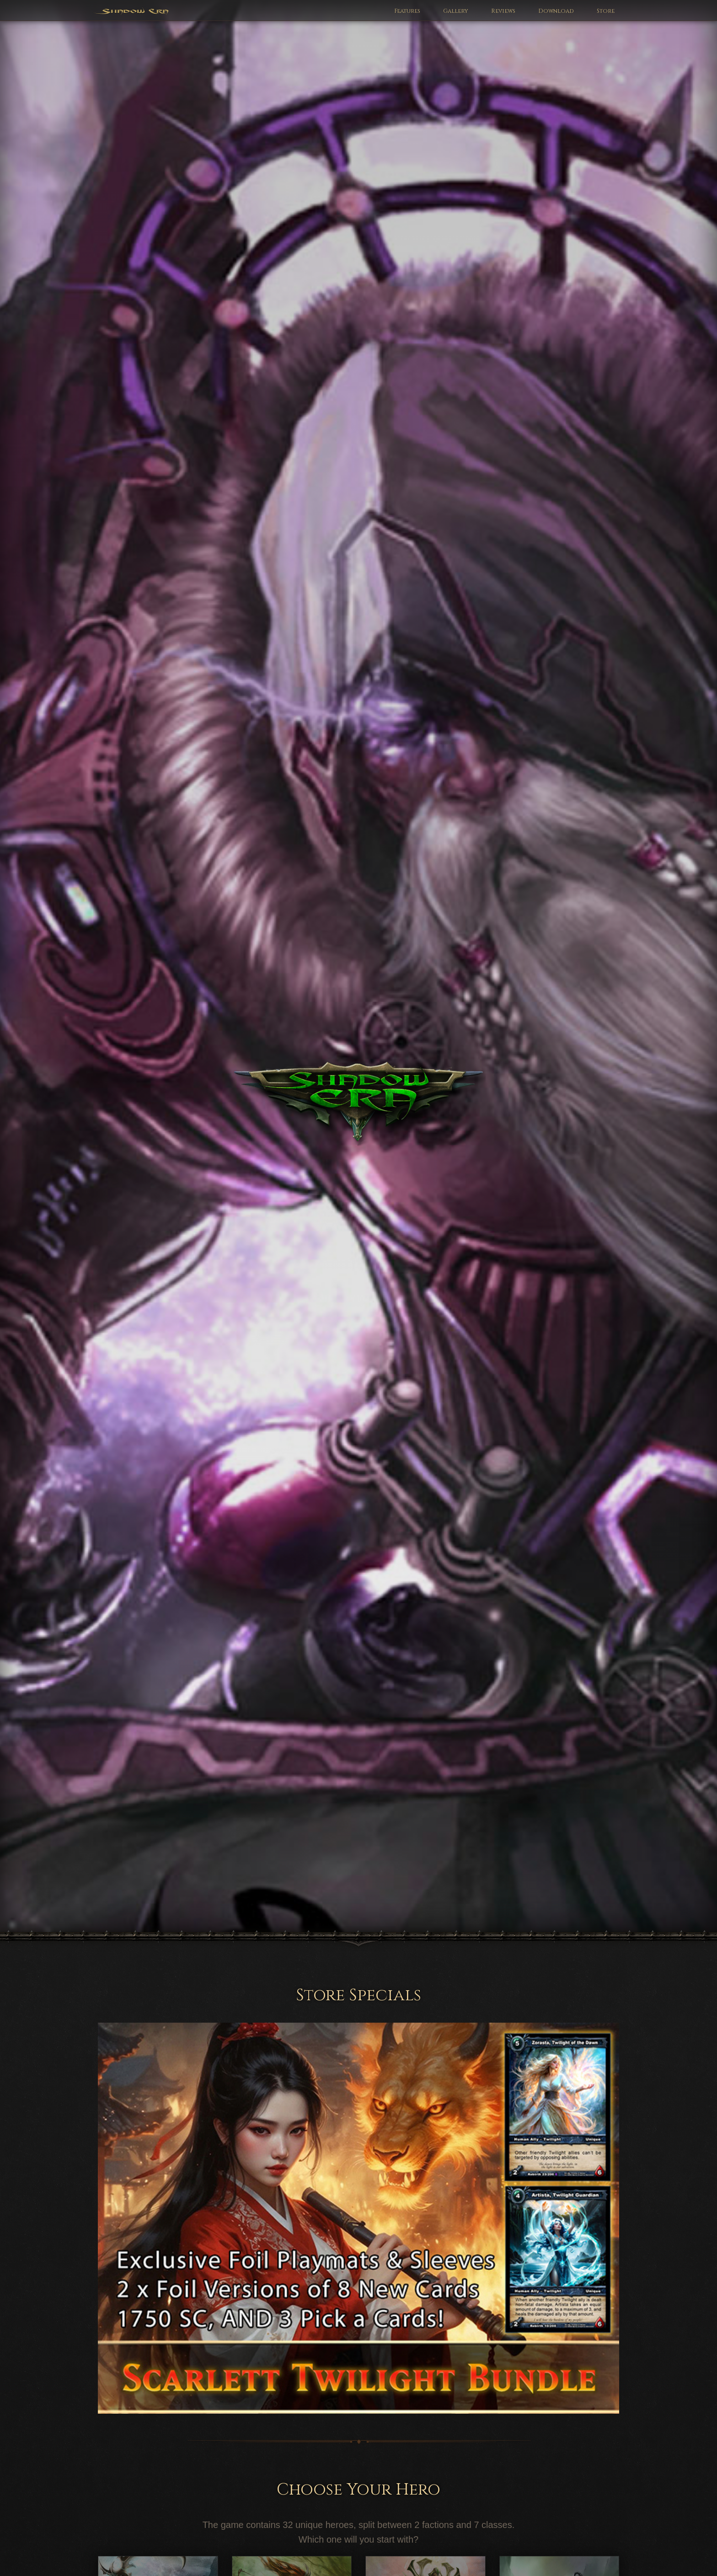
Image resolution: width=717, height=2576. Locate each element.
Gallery (455, 11)
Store (606, 11)
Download (556, 11)
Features (407, 11)
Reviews (503, 11)
